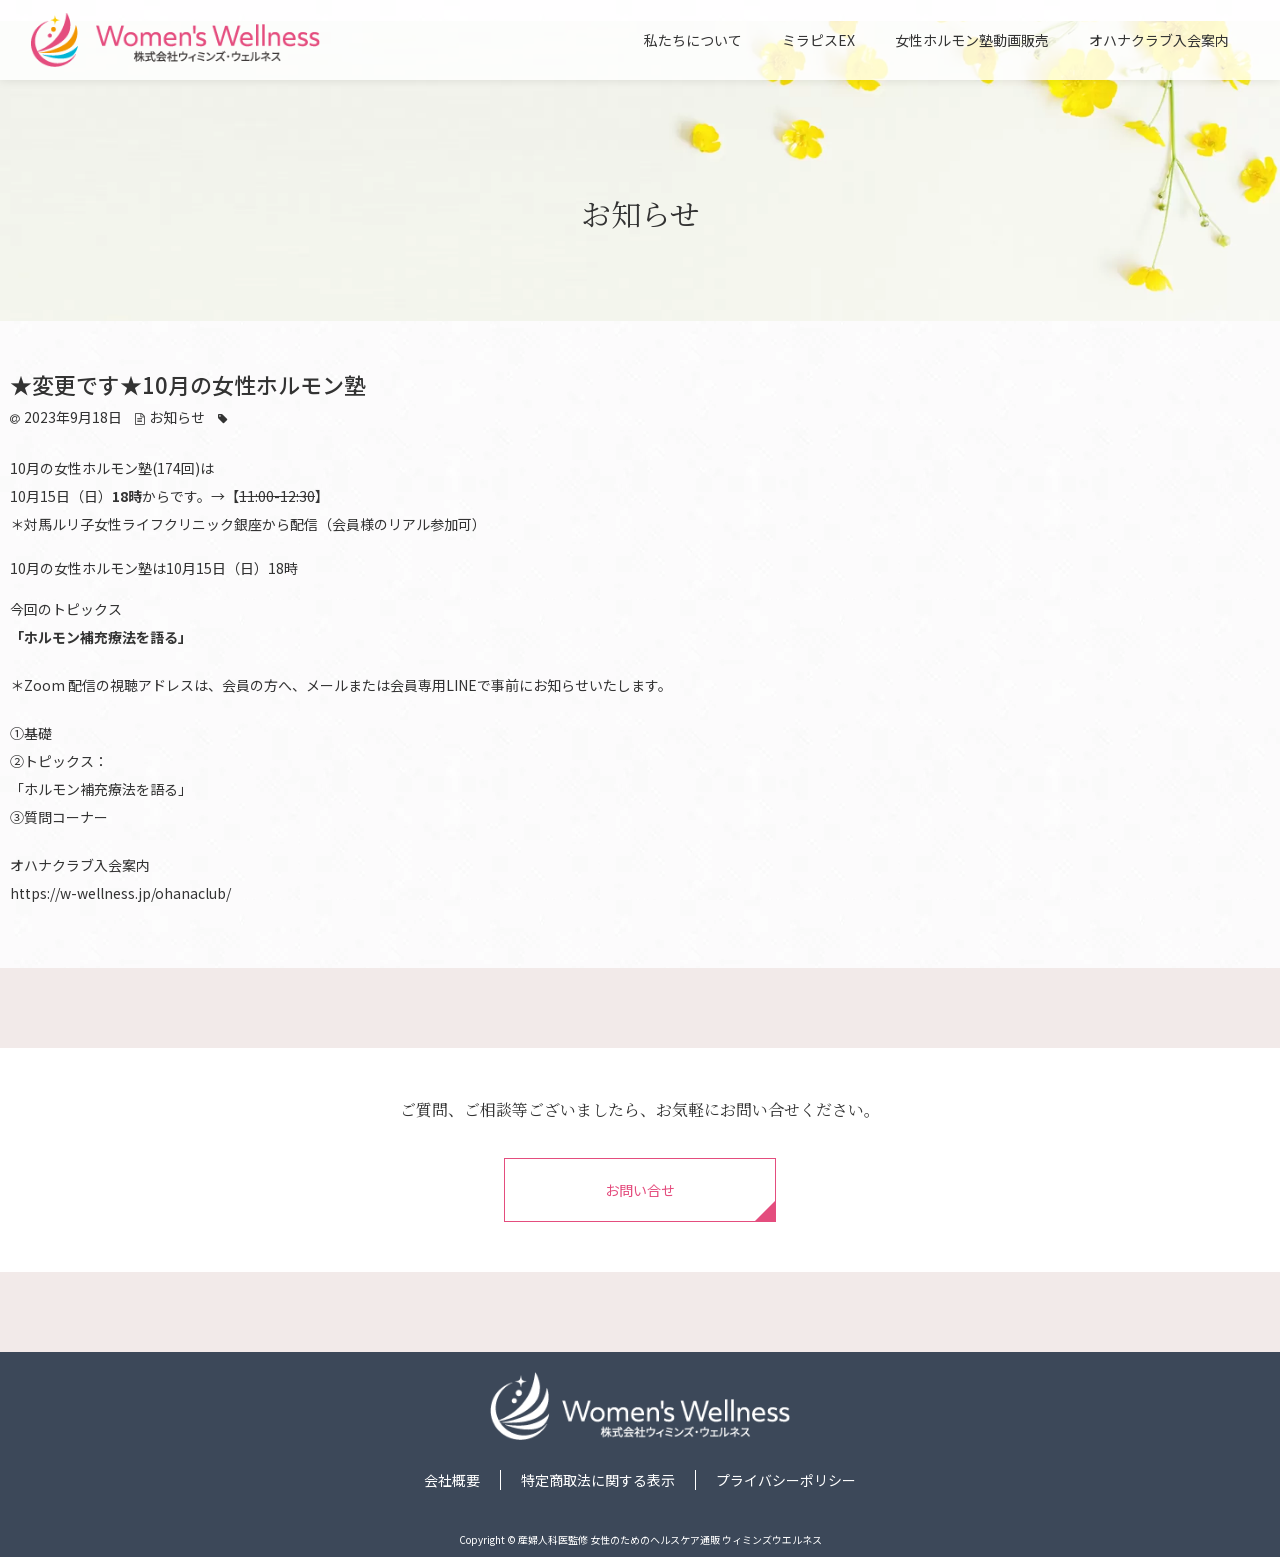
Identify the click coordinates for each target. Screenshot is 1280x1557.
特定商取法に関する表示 (598, 1480)
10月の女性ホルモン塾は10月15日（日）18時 (154, 568)
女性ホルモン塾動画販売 (972, 41)
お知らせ (177, 417)
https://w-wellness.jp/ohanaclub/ (120, 893)
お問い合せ (640, 1190)
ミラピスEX (818, 41)
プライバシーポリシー (786, 1480)
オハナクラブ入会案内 (1159, 41)
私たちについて (693, 41)
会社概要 (452, 1480)
